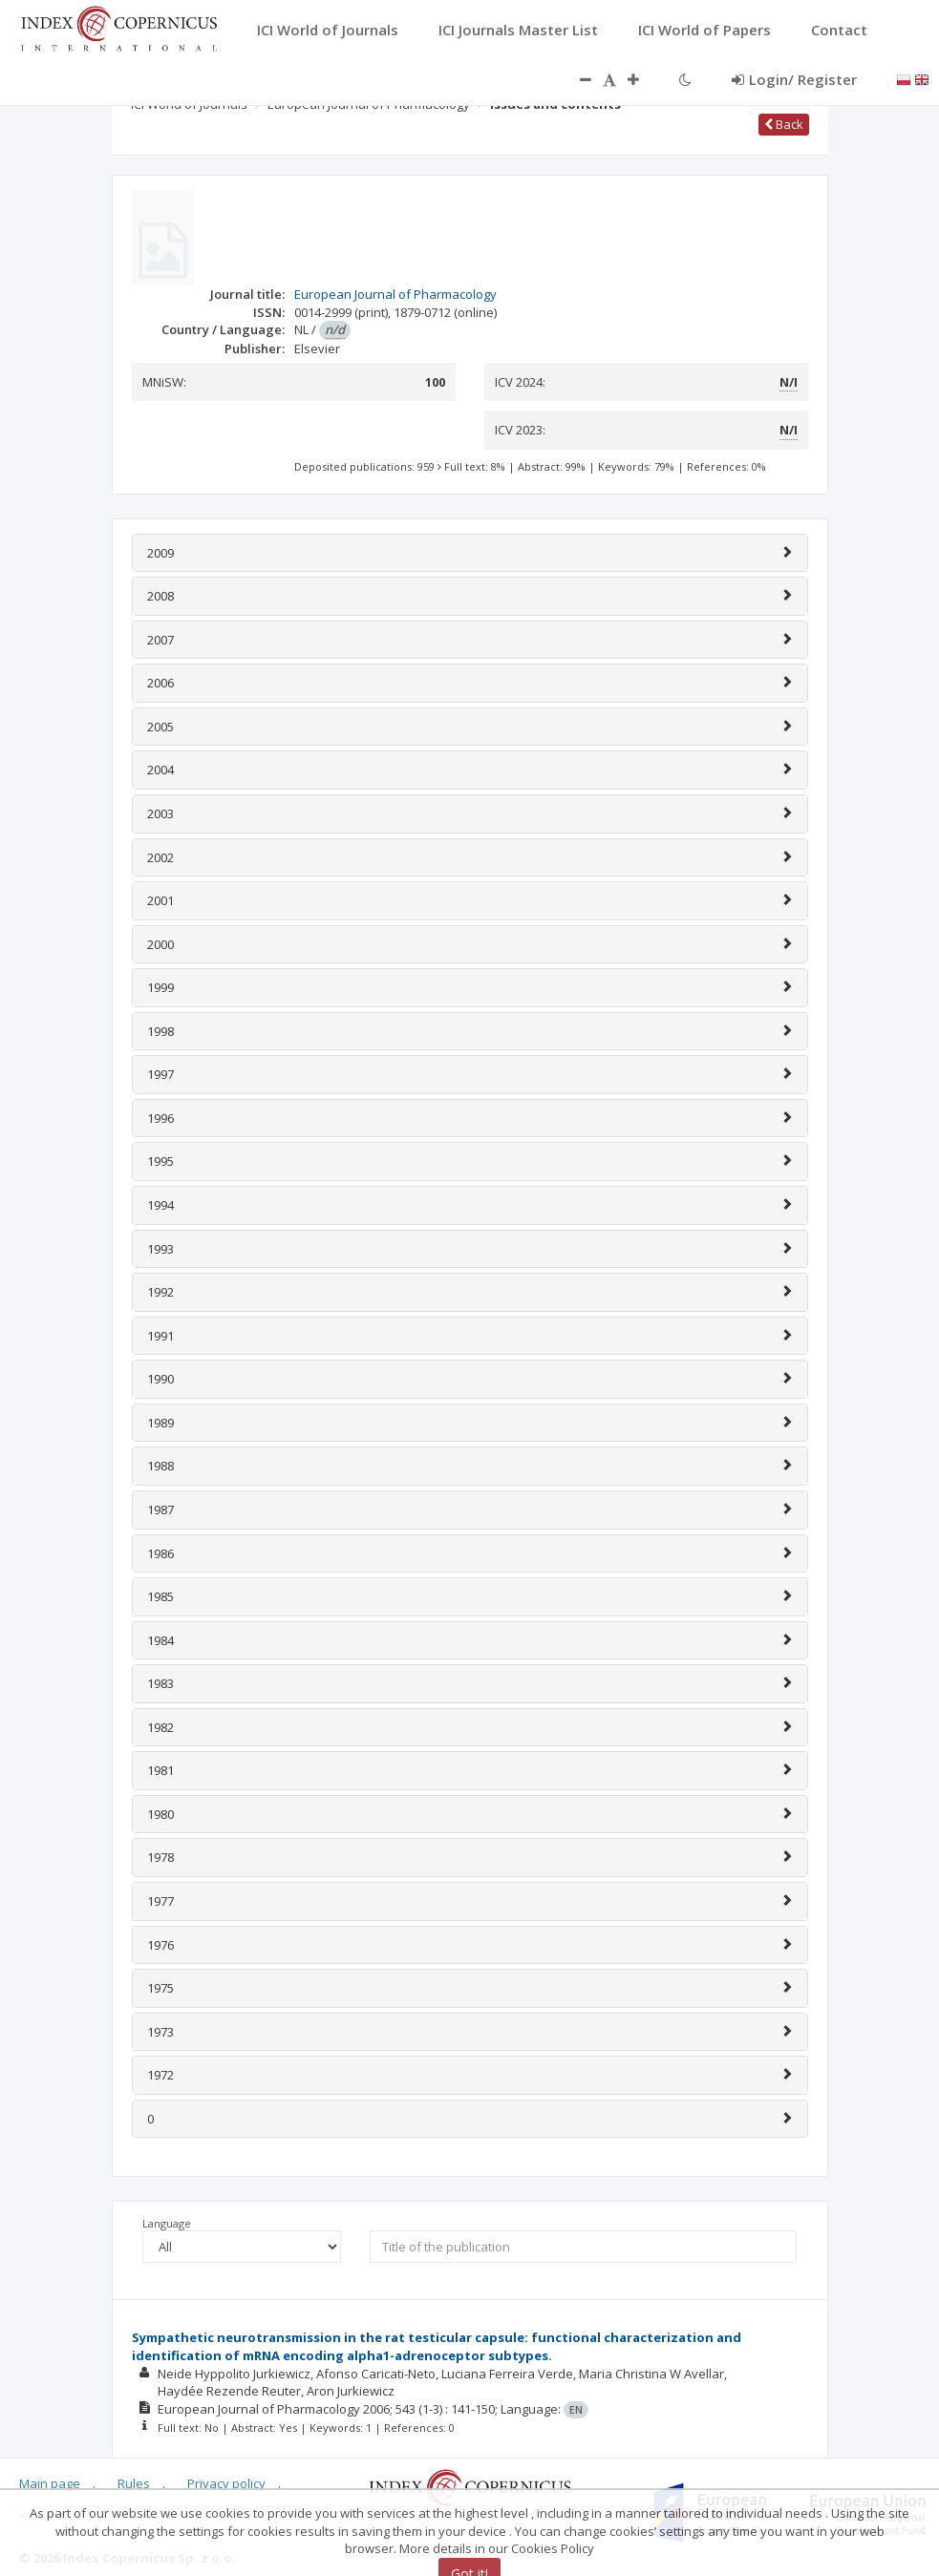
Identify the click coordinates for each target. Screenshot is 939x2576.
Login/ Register (794, 79)
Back (783, 124)
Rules (133, 2483)
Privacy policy (226, 2483)
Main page (49, 2483)
